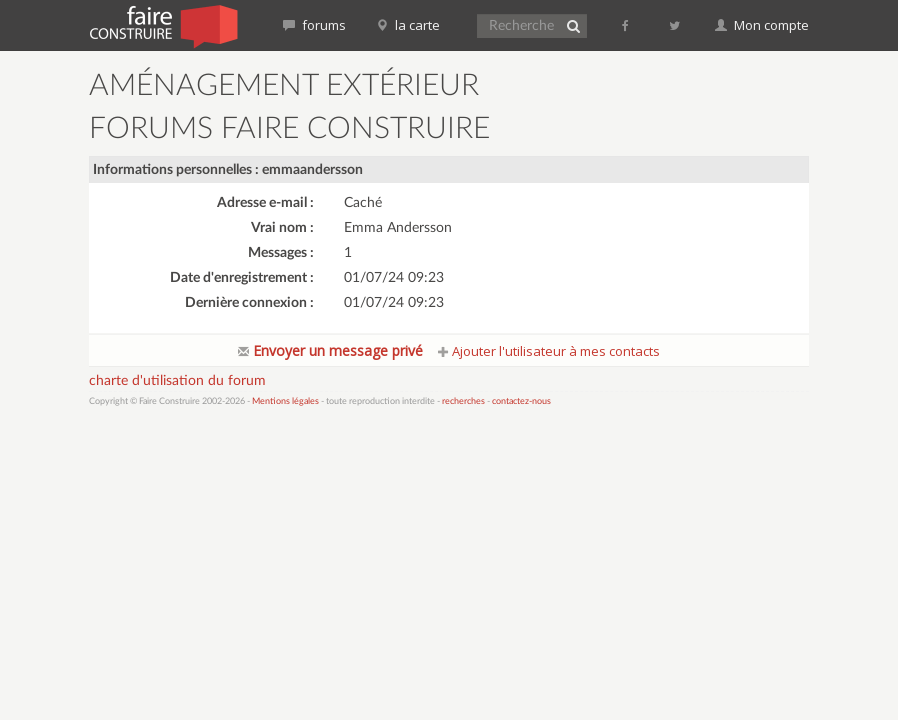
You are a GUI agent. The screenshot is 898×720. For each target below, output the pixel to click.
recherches (463, 401)
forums (314, 25)
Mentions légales (285, 401)
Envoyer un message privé (330, 350)
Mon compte (762, 25)
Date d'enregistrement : (242, 278)
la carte (408, 25)
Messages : (281, 253)
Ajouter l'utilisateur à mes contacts (549, 351)
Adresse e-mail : (265, 203)
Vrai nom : (282, 228)
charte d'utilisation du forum (177, 381)
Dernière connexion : (249, 303)
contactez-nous (521, 401)
